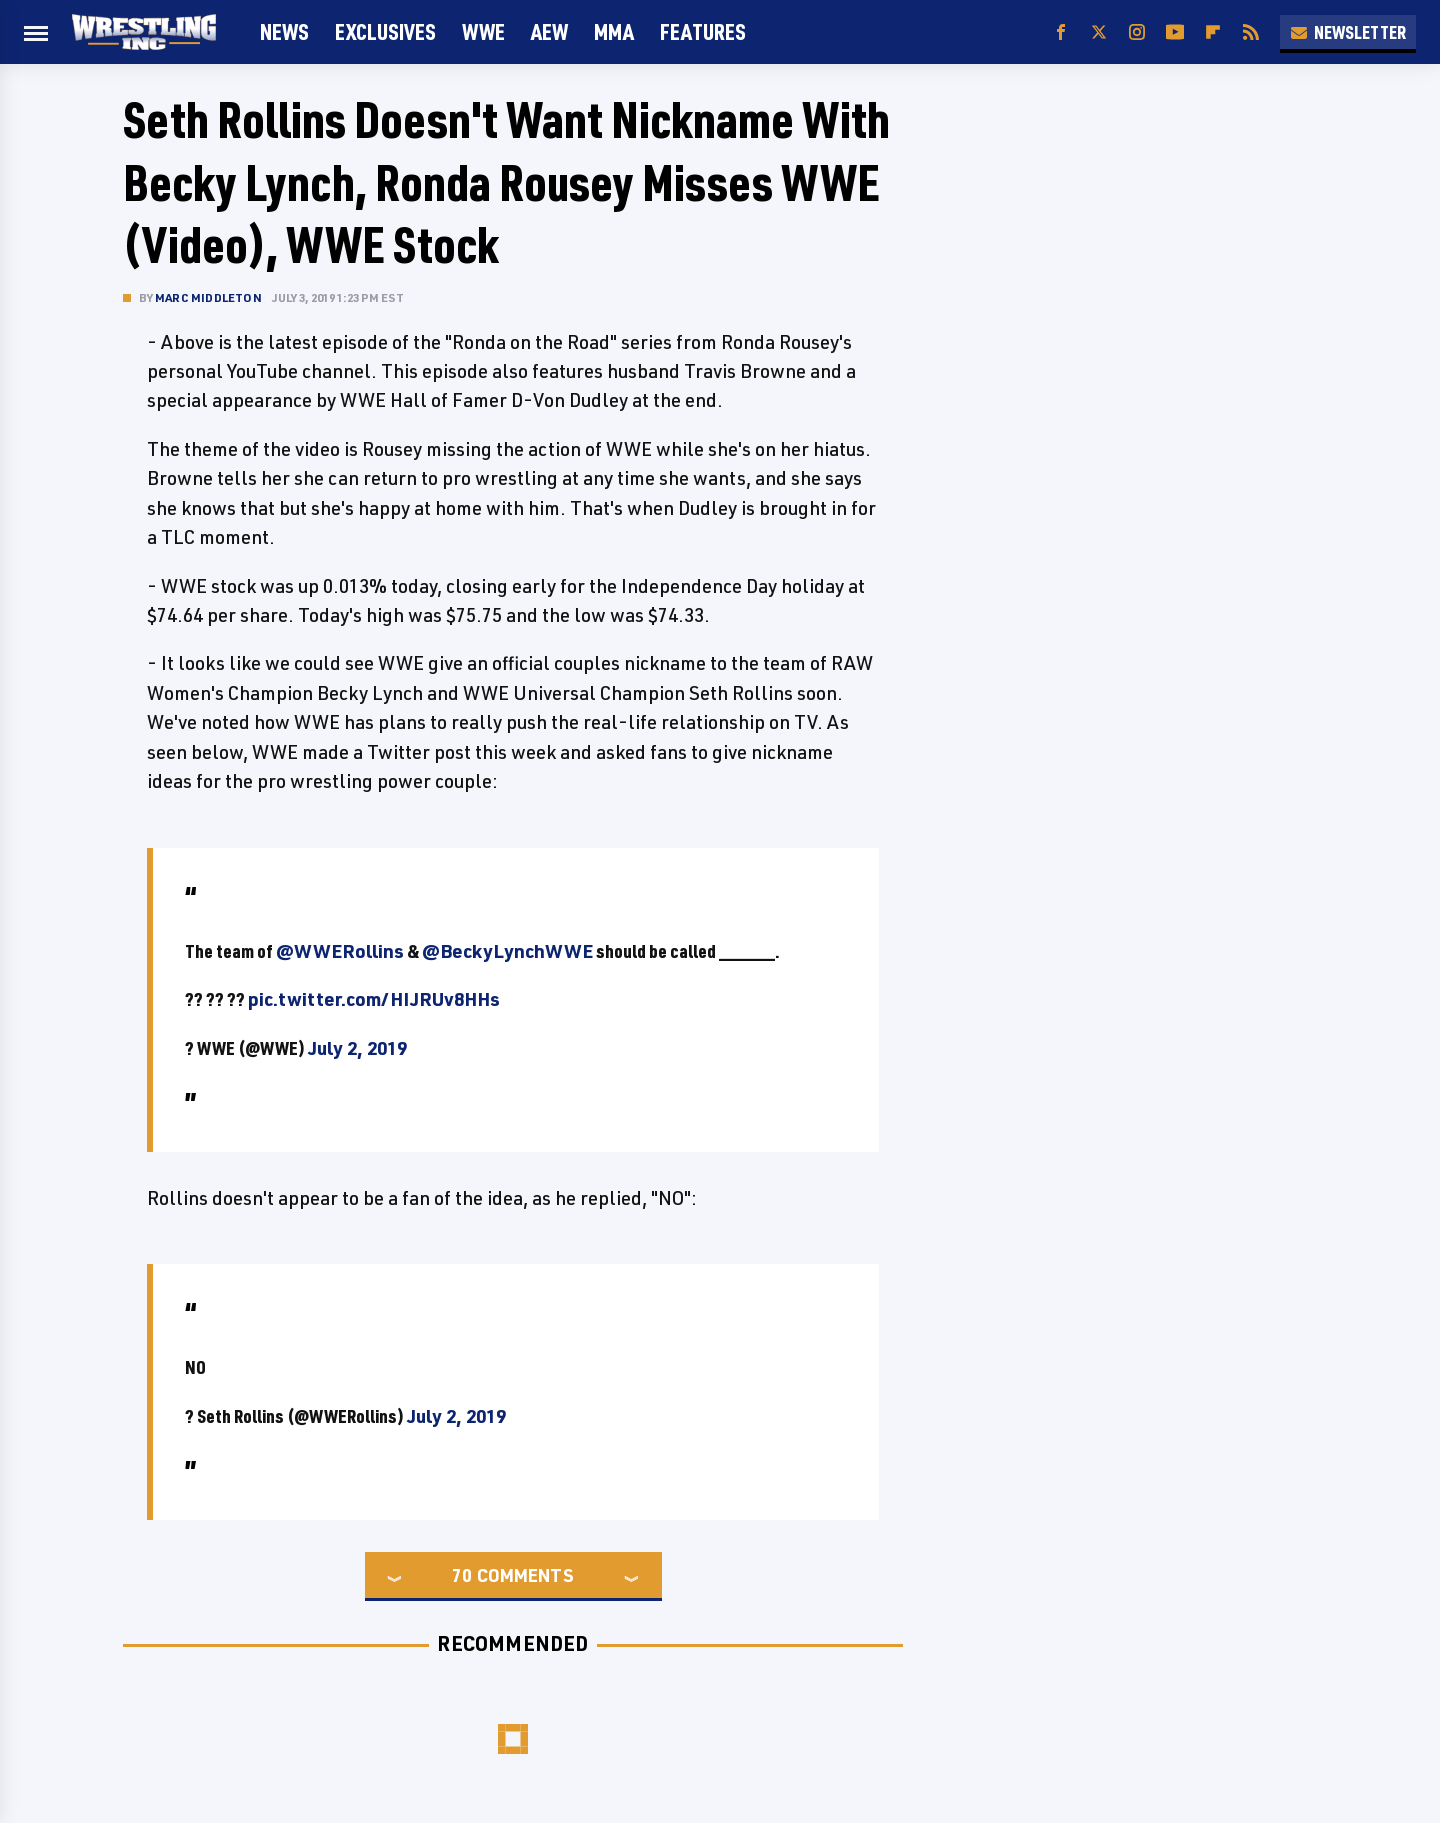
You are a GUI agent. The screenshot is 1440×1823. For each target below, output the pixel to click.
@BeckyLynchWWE (507, 951)
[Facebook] (1061, 32)
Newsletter (1348, 32)
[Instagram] (1137, 32)
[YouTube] (1175, 32)
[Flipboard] (1213, 32)
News (284, 31)
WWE (483, 31)
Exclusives (385, 31)
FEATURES (703, 31)
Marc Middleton (208, 297)
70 (462, 1575)
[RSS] (1251, 32)
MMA (614, 31)
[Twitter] (1099, 32)
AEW (549, 31)
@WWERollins (340, 951)
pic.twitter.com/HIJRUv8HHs (374, 999)
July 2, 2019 (357, 1048)
